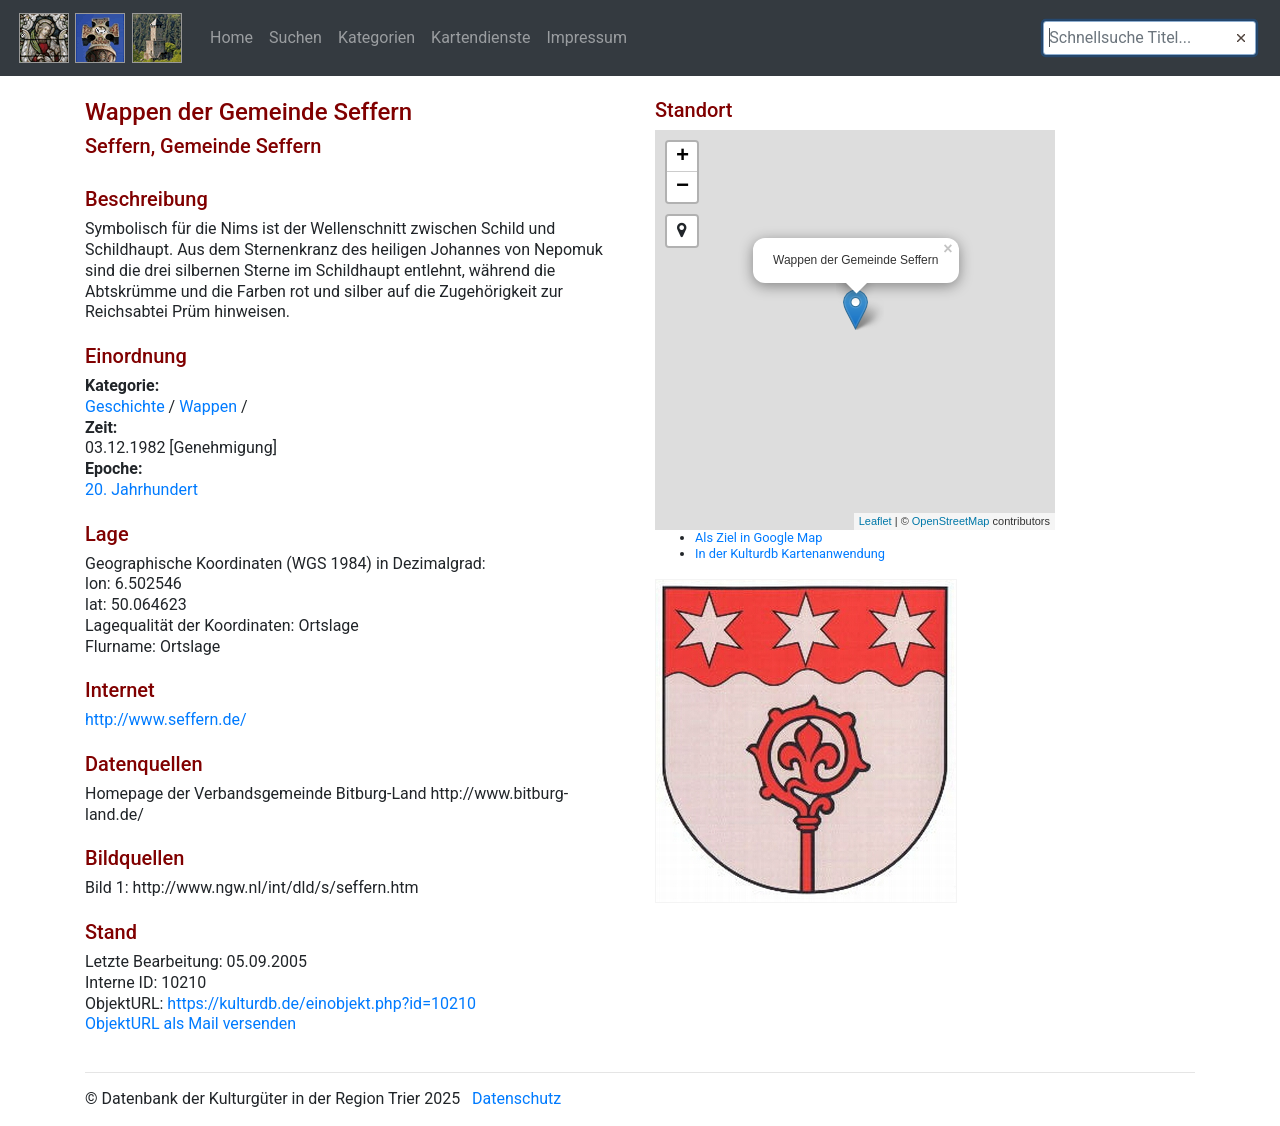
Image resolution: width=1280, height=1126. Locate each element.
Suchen (295, 37)
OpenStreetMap (951, 521)
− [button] (682, 187)
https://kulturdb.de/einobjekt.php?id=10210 (321, 1003)
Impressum (586, 37)
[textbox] (1149, 38)
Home (231, 37)
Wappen (208, 406)
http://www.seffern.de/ (166, 719)
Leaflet (875, 521)
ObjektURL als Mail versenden (190, 1023)
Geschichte (125, 406)
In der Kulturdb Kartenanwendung (790, 553)
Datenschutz (516, 1098)
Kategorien (376, 37)
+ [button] (682, 157)
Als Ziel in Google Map (758, 537)
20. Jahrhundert (141, 489)
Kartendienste (480, 37)
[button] (1241, 38)
